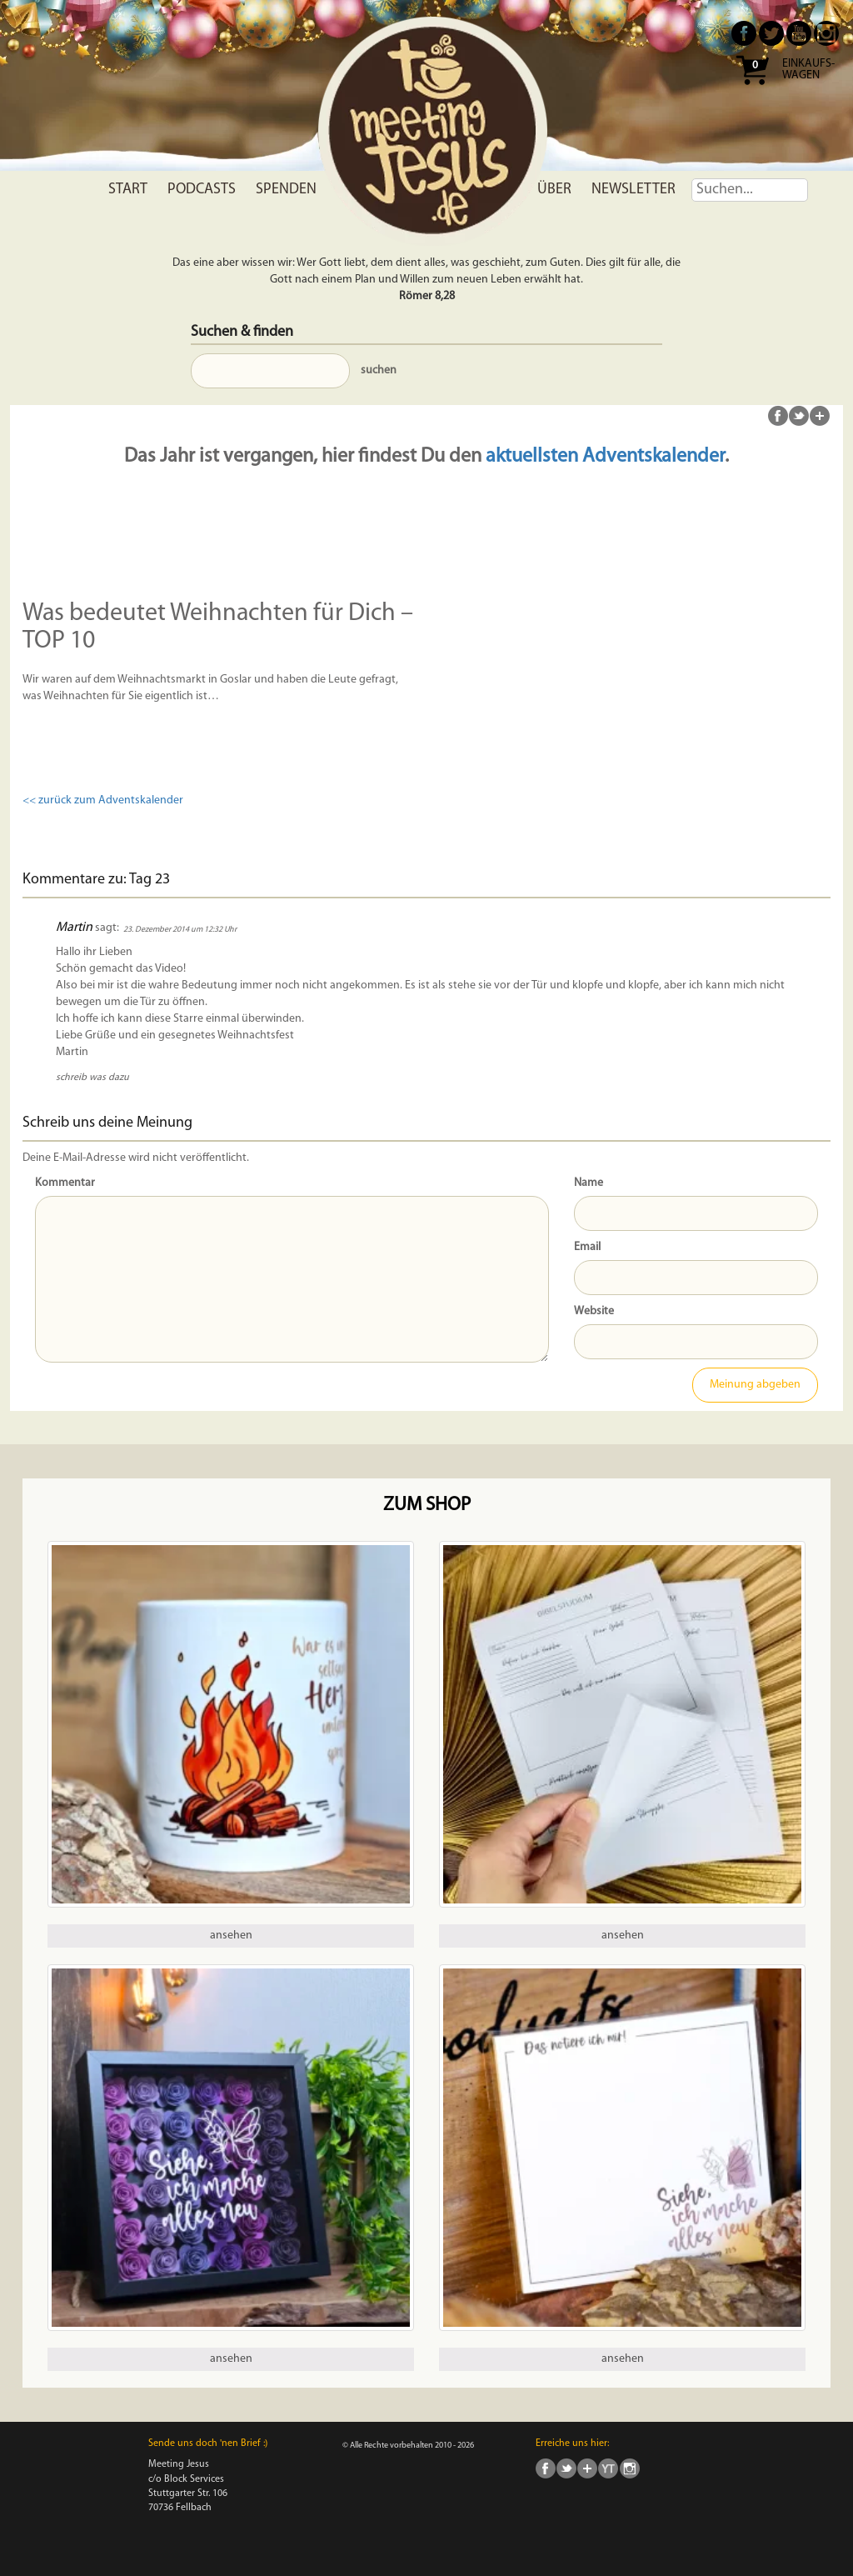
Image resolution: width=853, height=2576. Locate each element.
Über (554, 190)
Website (594, 1311)
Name (588, 1183)
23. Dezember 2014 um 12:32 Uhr (180, 929)
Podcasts (201, 190)
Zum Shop (427, 1505)
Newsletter (633, 190)
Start (127, 190)
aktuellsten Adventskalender (605, 457)
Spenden (286, 190)
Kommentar (65, 1183)
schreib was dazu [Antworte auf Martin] (92, 1078)
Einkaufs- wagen (808, 70)
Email (587, 1247)
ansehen (231, 1935)
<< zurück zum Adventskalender (102, 800)
